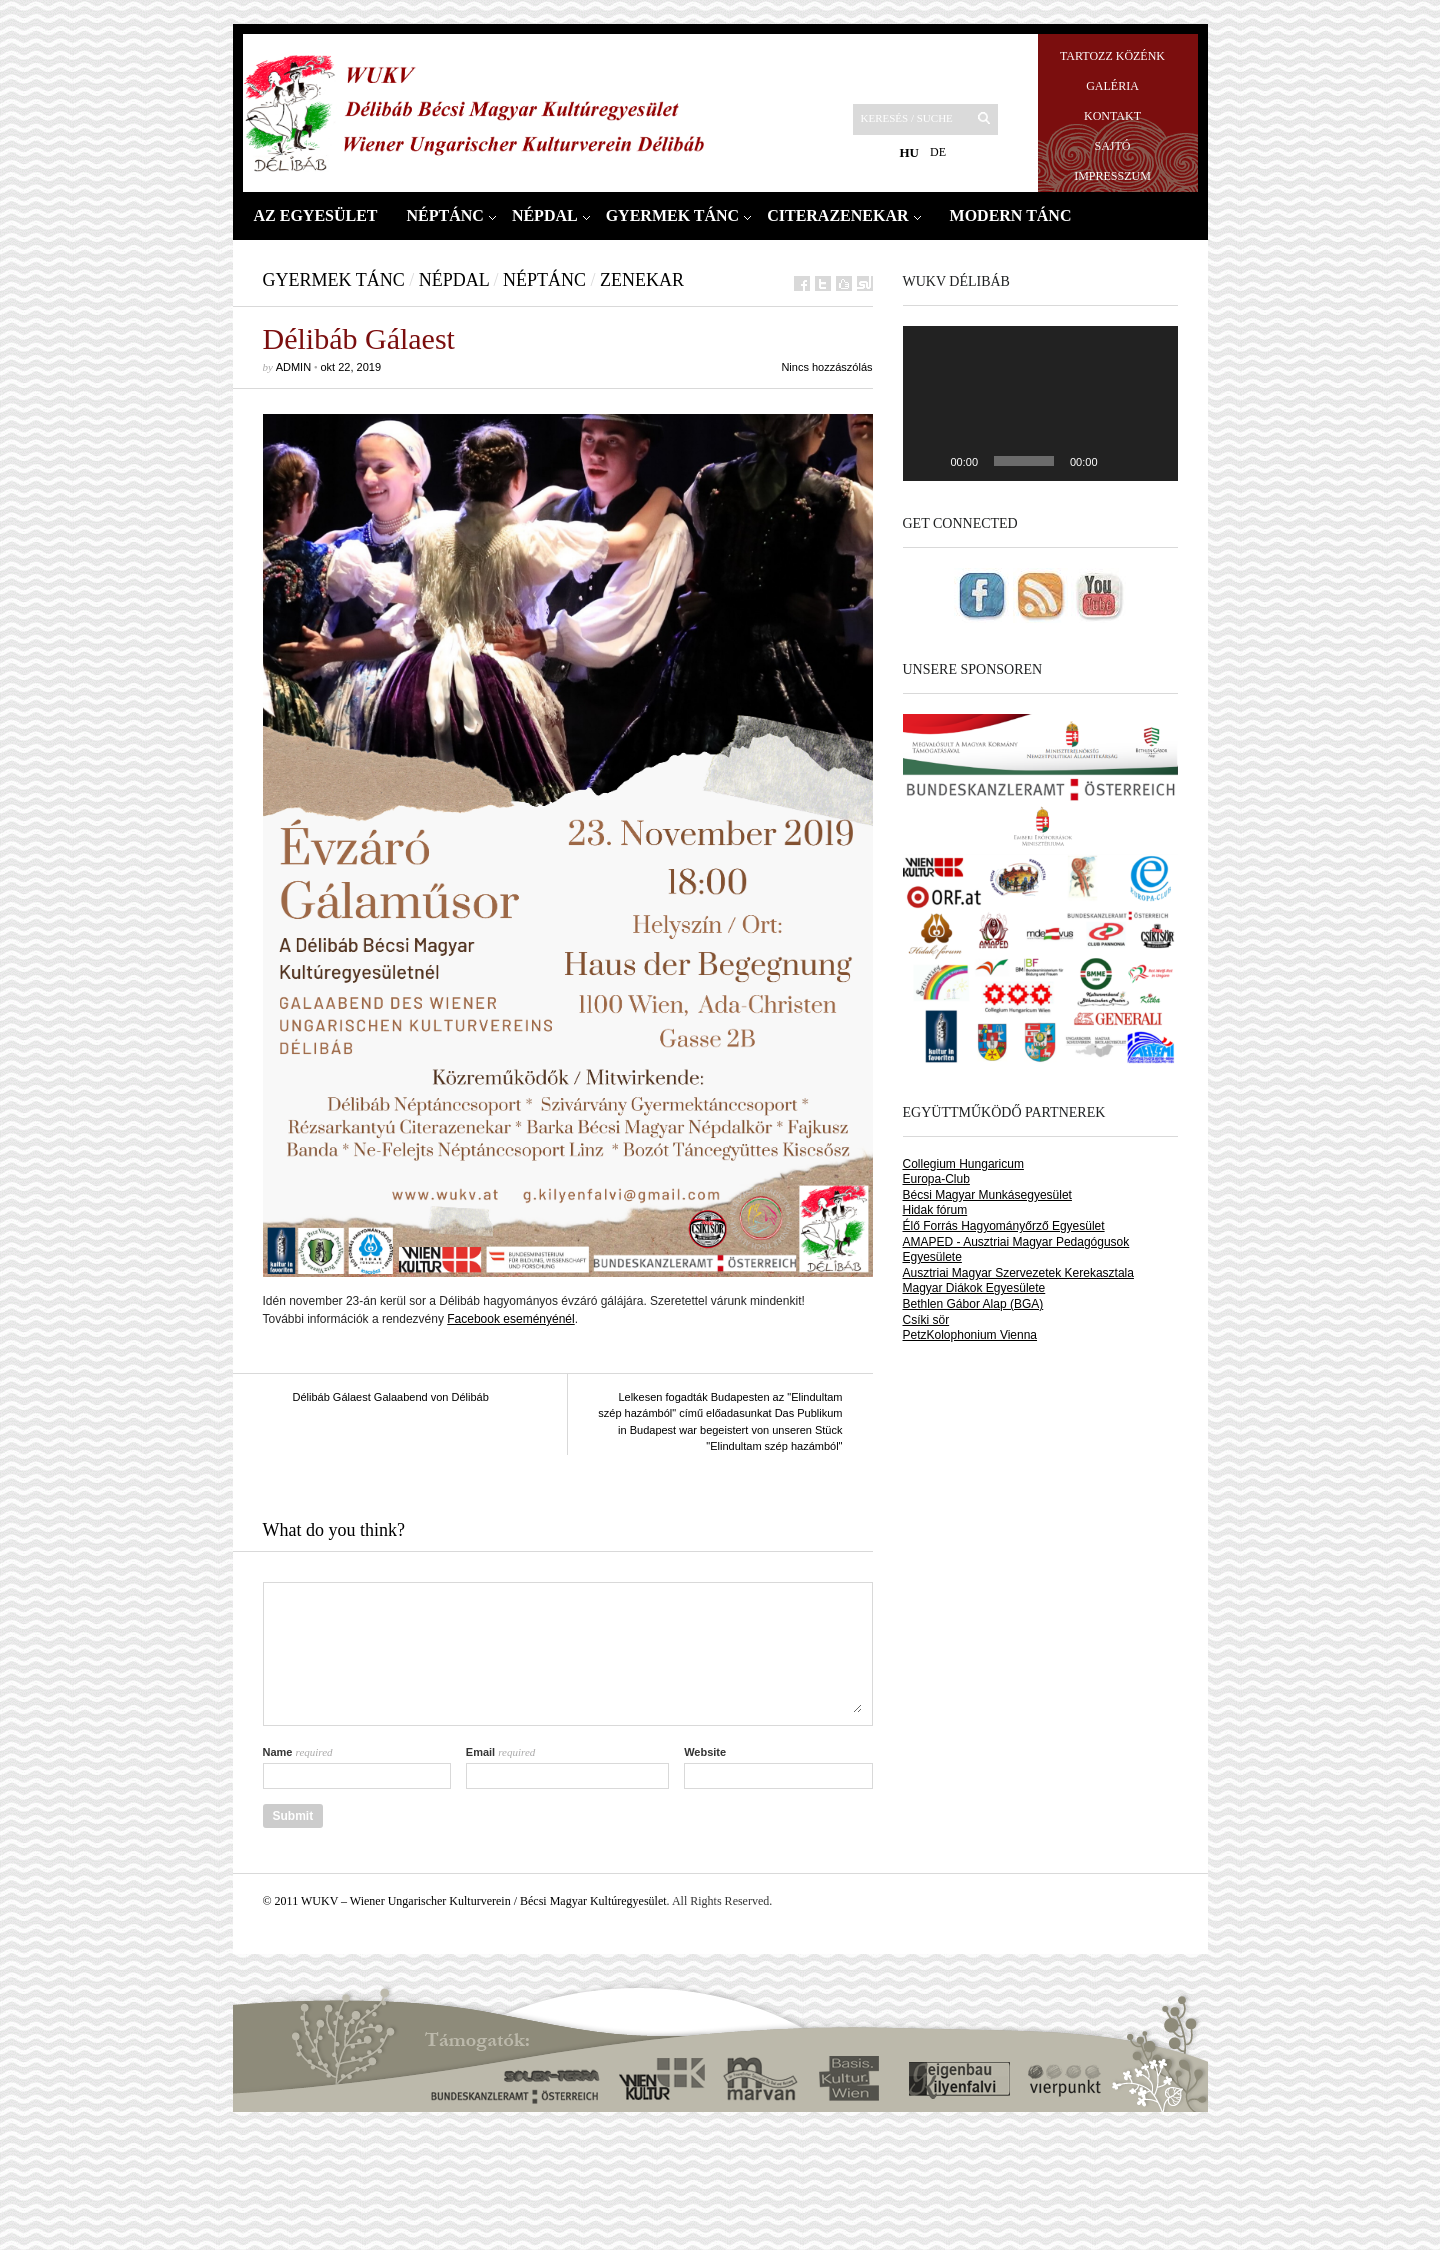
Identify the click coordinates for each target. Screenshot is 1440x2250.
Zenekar (642, 280)
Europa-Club (936, 1179)
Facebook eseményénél (510, 1319)
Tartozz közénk (1112, 56)
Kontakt (1112, 116)
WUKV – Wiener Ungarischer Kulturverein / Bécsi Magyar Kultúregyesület (484, 1901)
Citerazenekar (837, 215)
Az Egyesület (316, 215)
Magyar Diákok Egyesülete (974, 1288)
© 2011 (282, 1901)
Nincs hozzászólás (826, 367)
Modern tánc (1011, 215)
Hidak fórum (935, 1210)
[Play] (929, 461)
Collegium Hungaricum (963, 1164)
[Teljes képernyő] (1152, 461)
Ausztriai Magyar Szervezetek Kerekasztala (1018, 1273)
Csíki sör (926, 1320)
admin (293, 367)
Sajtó (1112, 146)
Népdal (545, 215)
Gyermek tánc (673, 215)
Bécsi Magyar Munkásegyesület (987, 1195)
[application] (1040, 403)
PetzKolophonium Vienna (970, 1335)
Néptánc (445, 215)
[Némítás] (1120, 461)
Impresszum (1112, 176)
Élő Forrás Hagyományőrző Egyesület (1004, 1226)
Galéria (1112, 86)
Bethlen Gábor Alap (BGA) (973, 1304)
